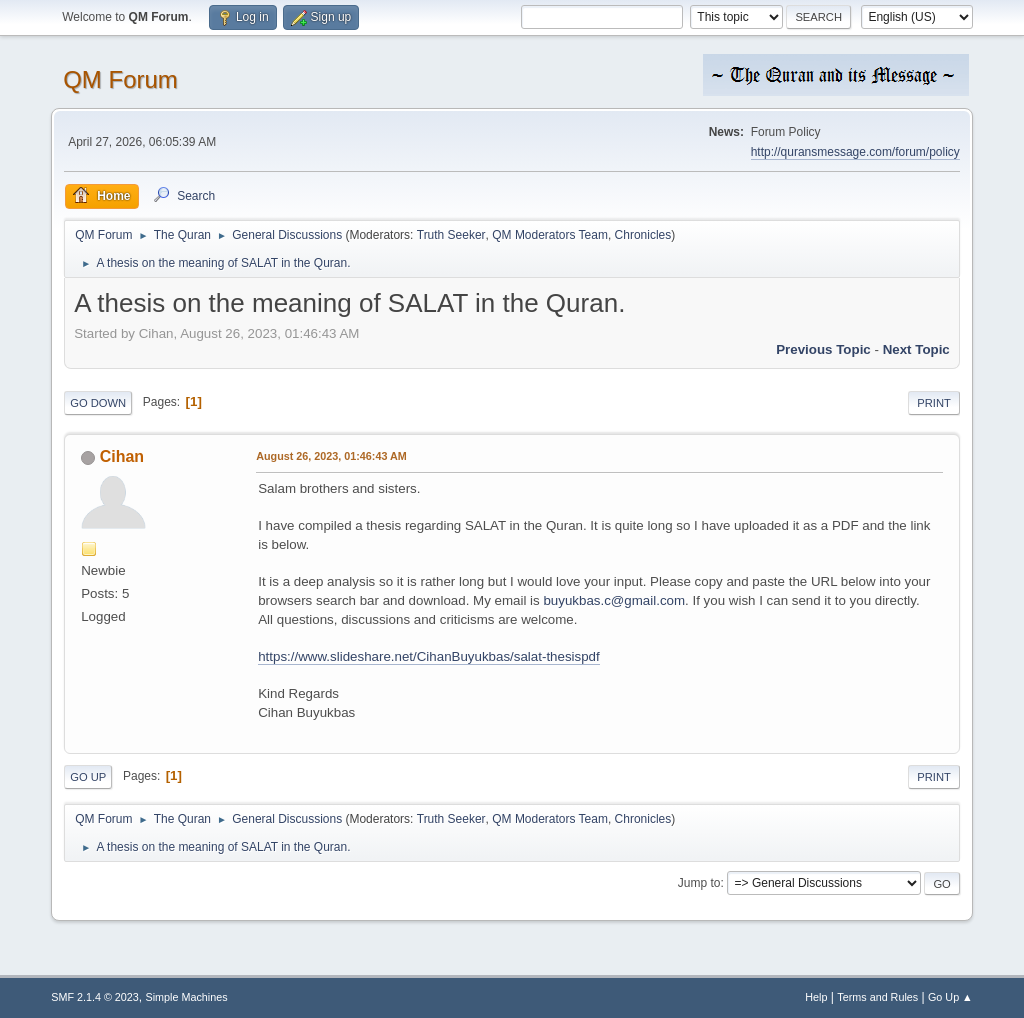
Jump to (699, 883)
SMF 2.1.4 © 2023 (95, 997)
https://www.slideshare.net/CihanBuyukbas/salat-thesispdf (429, 656)
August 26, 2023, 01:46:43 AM (331, 456)
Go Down (98, 403)
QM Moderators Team (550, 235)
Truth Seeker (451, 235)
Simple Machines (187, 997)
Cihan (122, 456)
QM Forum (120, 79)
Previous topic (823, 349)
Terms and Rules (877, 997)
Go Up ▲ (950, 997)
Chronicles (643, 235)
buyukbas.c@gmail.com (614, 600)
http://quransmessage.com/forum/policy (855, 152)
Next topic (916, 349)
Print (934, 403)
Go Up (88, 777)
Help (816, 997)
